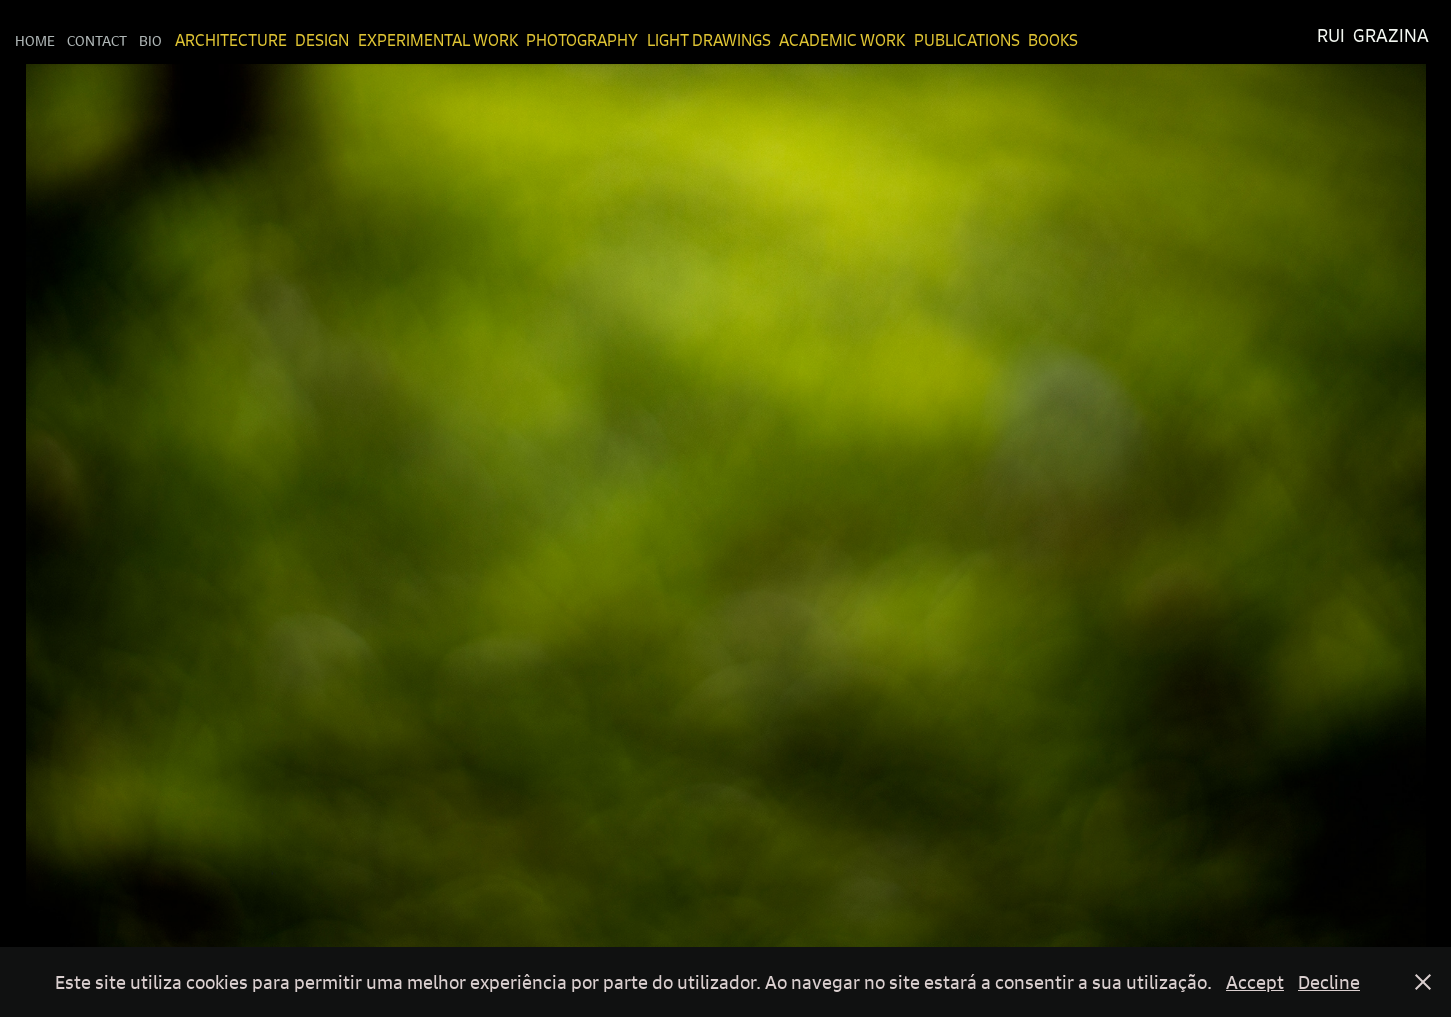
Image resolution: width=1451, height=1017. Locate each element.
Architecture (231, 40)
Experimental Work (438, 40)
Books (1053, 40)
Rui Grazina (1373, 35)
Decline (1329, 982)
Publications (967, 40)
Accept (1255, 982)
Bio (150, 40)
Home (35, 40)
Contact (97, 40)
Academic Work (842, 40)
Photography (582, 40)
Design (322, 40)
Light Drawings (709, 40)
